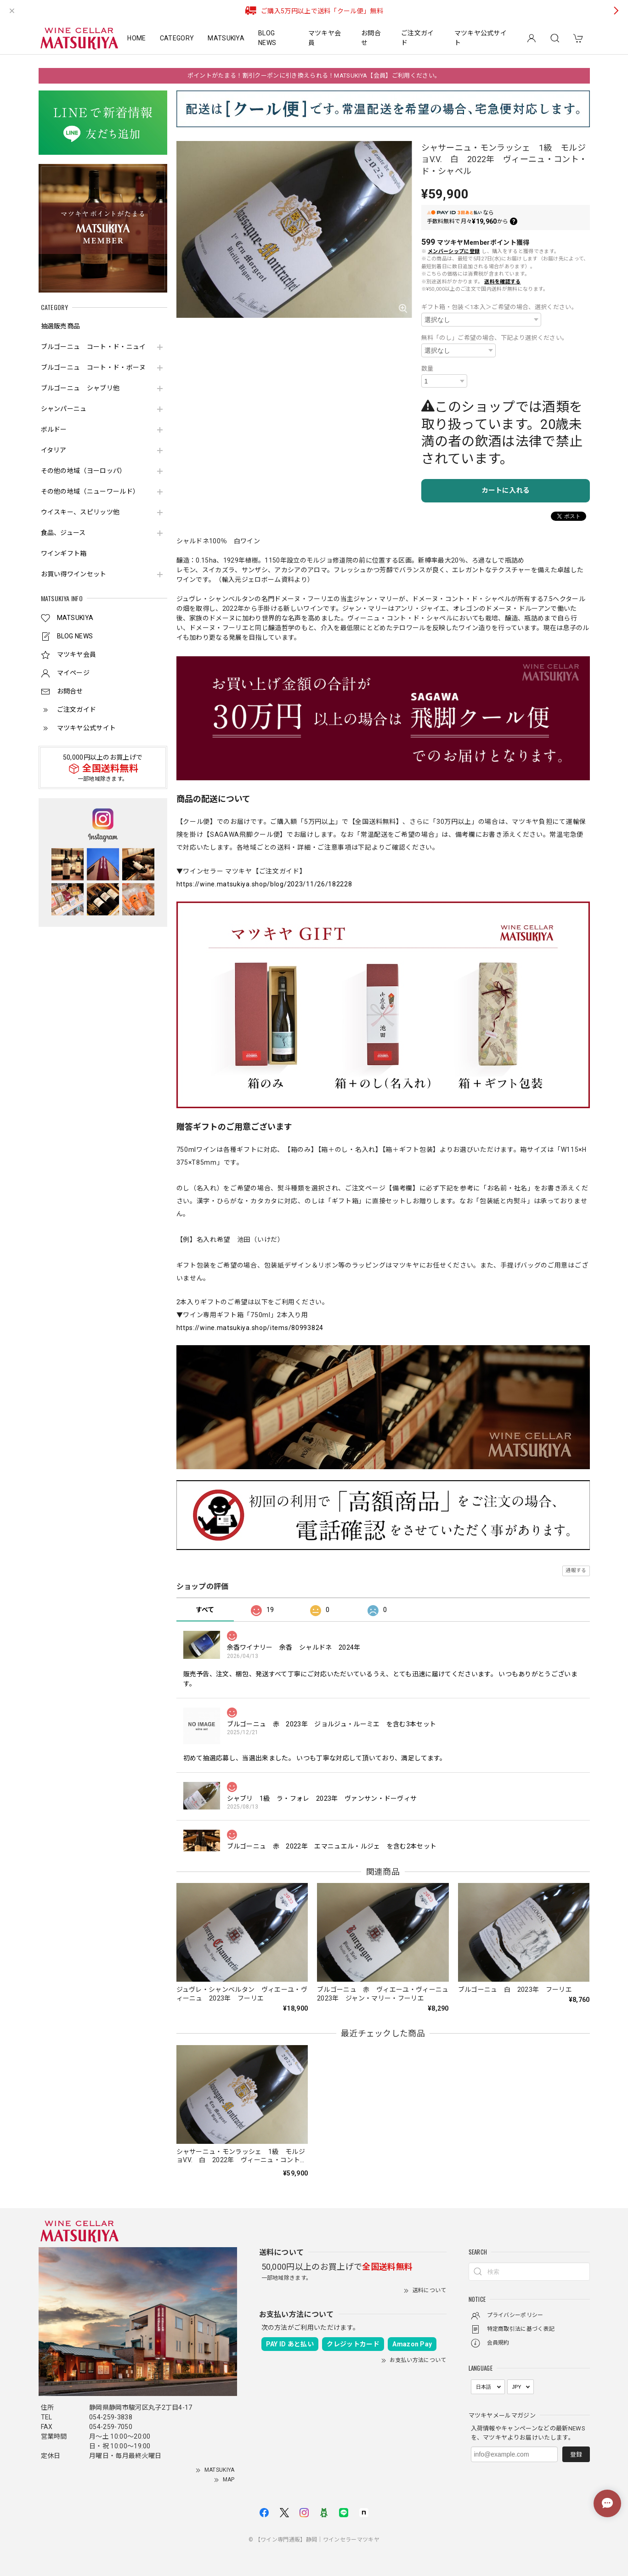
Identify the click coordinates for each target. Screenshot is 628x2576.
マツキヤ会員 (324, 37)
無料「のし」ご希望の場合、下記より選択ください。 (494, 337)
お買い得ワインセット (74, 574)
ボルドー (54, 429)
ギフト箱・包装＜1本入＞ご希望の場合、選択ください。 (499, 307)
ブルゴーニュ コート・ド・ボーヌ (93, 367)
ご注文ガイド (417, 37)
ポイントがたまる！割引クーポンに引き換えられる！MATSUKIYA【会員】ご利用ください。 (314, 75)
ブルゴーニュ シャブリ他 (80, 388)
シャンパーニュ (64, 408)
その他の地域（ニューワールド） (90, 491)
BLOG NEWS (267, 37)
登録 (576, 2454)
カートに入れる (505, 490)
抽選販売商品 (60, 326)
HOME (136, 38)
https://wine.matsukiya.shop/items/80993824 (249, 1327)
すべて (205, 1609)
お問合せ (371, 37)
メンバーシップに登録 (454, 251)
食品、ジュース (63, 532)
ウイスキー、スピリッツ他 (80, 512)
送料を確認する (502, 282)
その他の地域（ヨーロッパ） (83, 470)
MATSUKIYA (226, 38)
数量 (427, 368)
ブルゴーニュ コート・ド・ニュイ (93, 346)
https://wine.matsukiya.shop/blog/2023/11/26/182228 (264, 884)
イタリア (54, 450)
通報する (576, 1570)
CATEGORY (177, 38)
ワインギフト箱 (64, 553)
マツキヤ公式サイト (480, 37)
